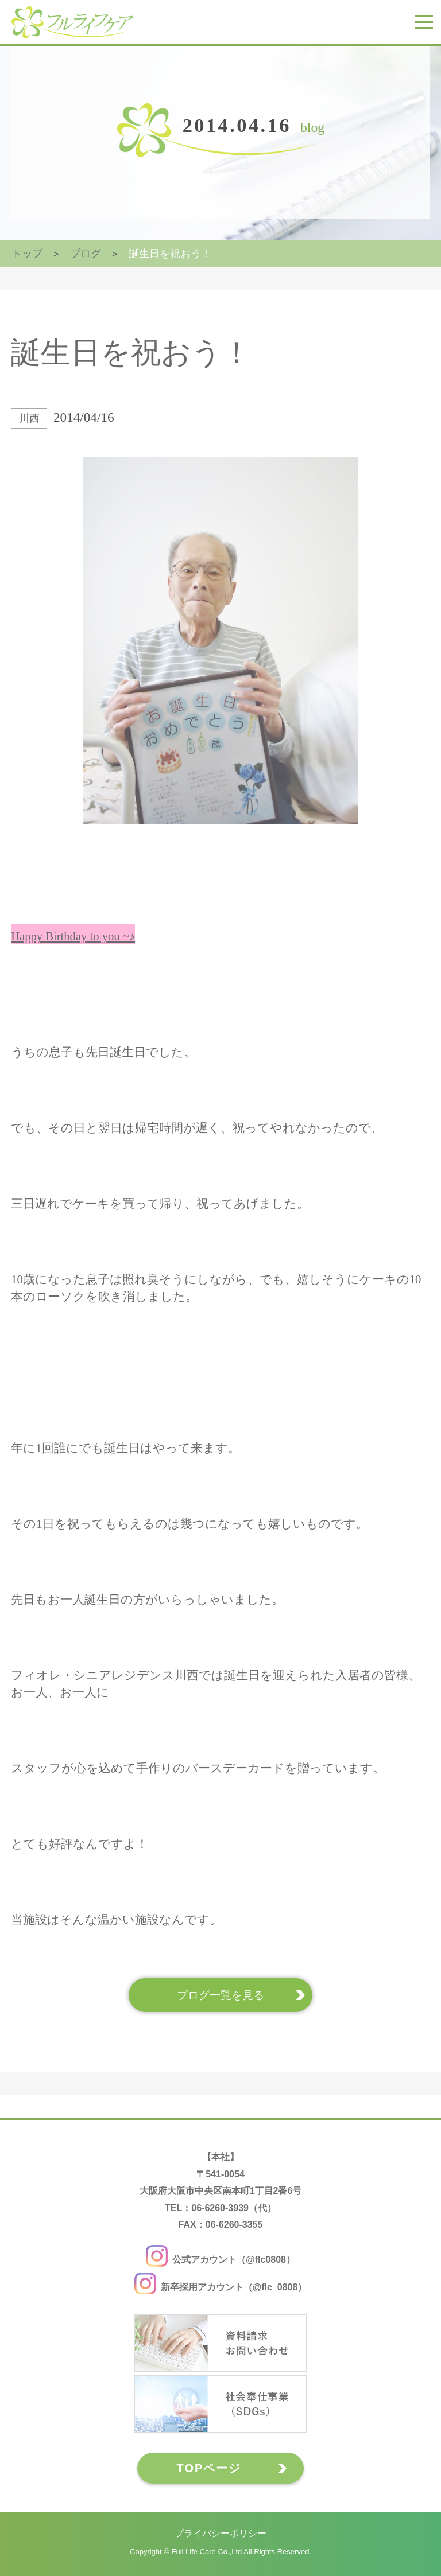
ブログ (85, 253)
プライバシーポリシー (220, 2533)
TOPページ (209, 2468)
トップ (26, 253)
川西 (29, 418)
